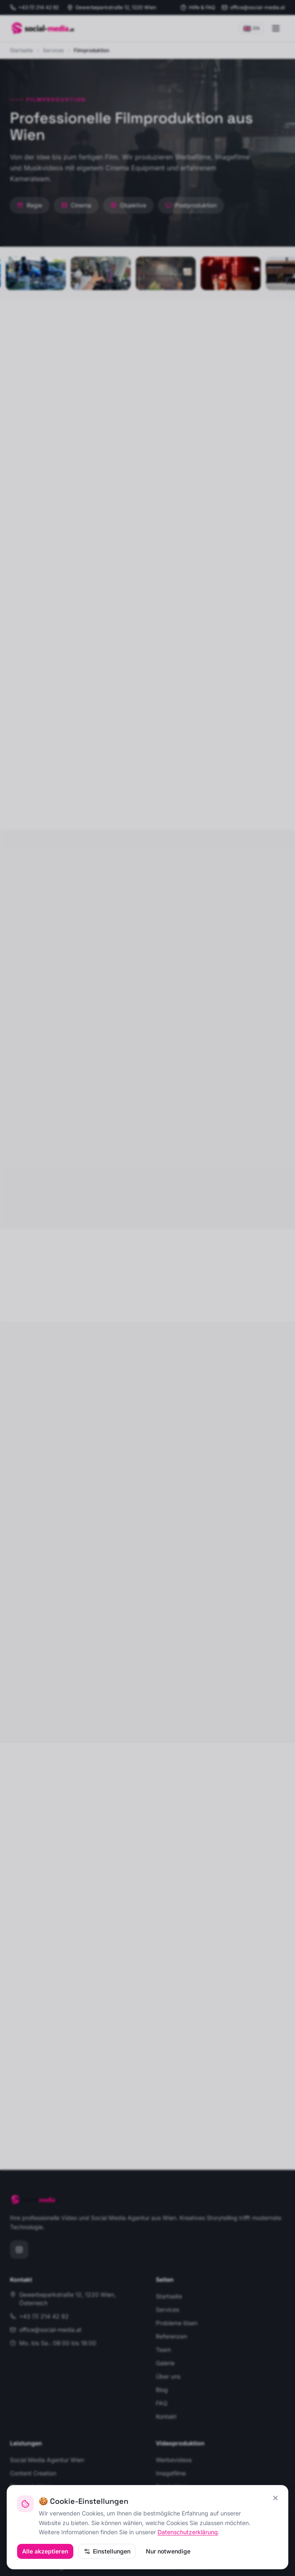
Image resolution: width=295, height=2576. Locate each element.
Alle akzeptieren (45, 2551)
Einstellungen (107, 2551)
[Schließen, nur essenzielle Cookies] (275, 2498)
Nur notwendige (168, 2551)
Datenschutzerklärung (188, 2532)
